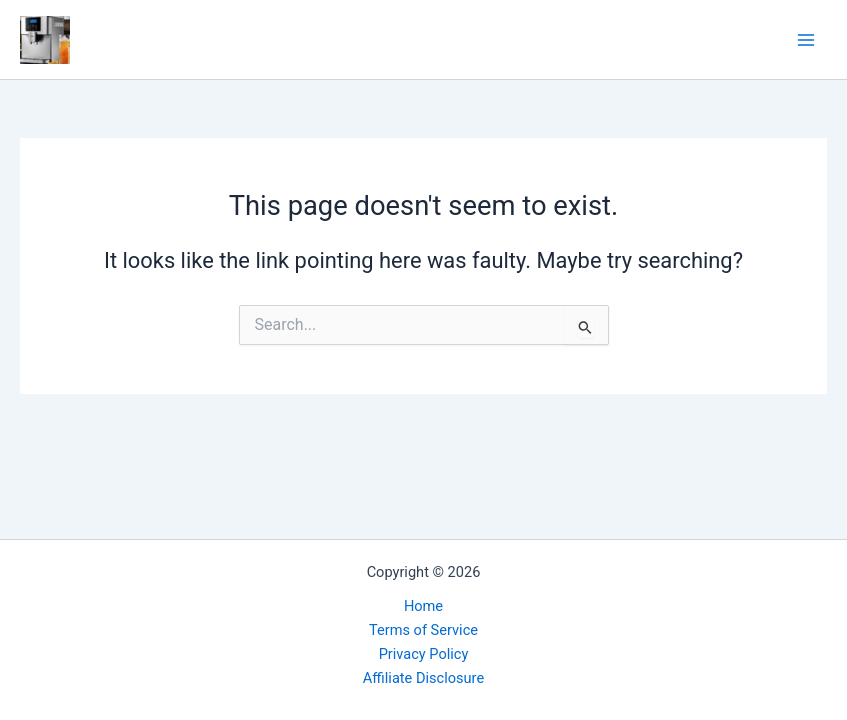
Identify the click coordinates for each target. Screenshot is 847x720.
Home (423, 606)
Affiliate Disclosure (423, 678)
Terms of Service (423, 630)
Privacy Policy (424, 654)
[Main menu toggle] (806, 40)
